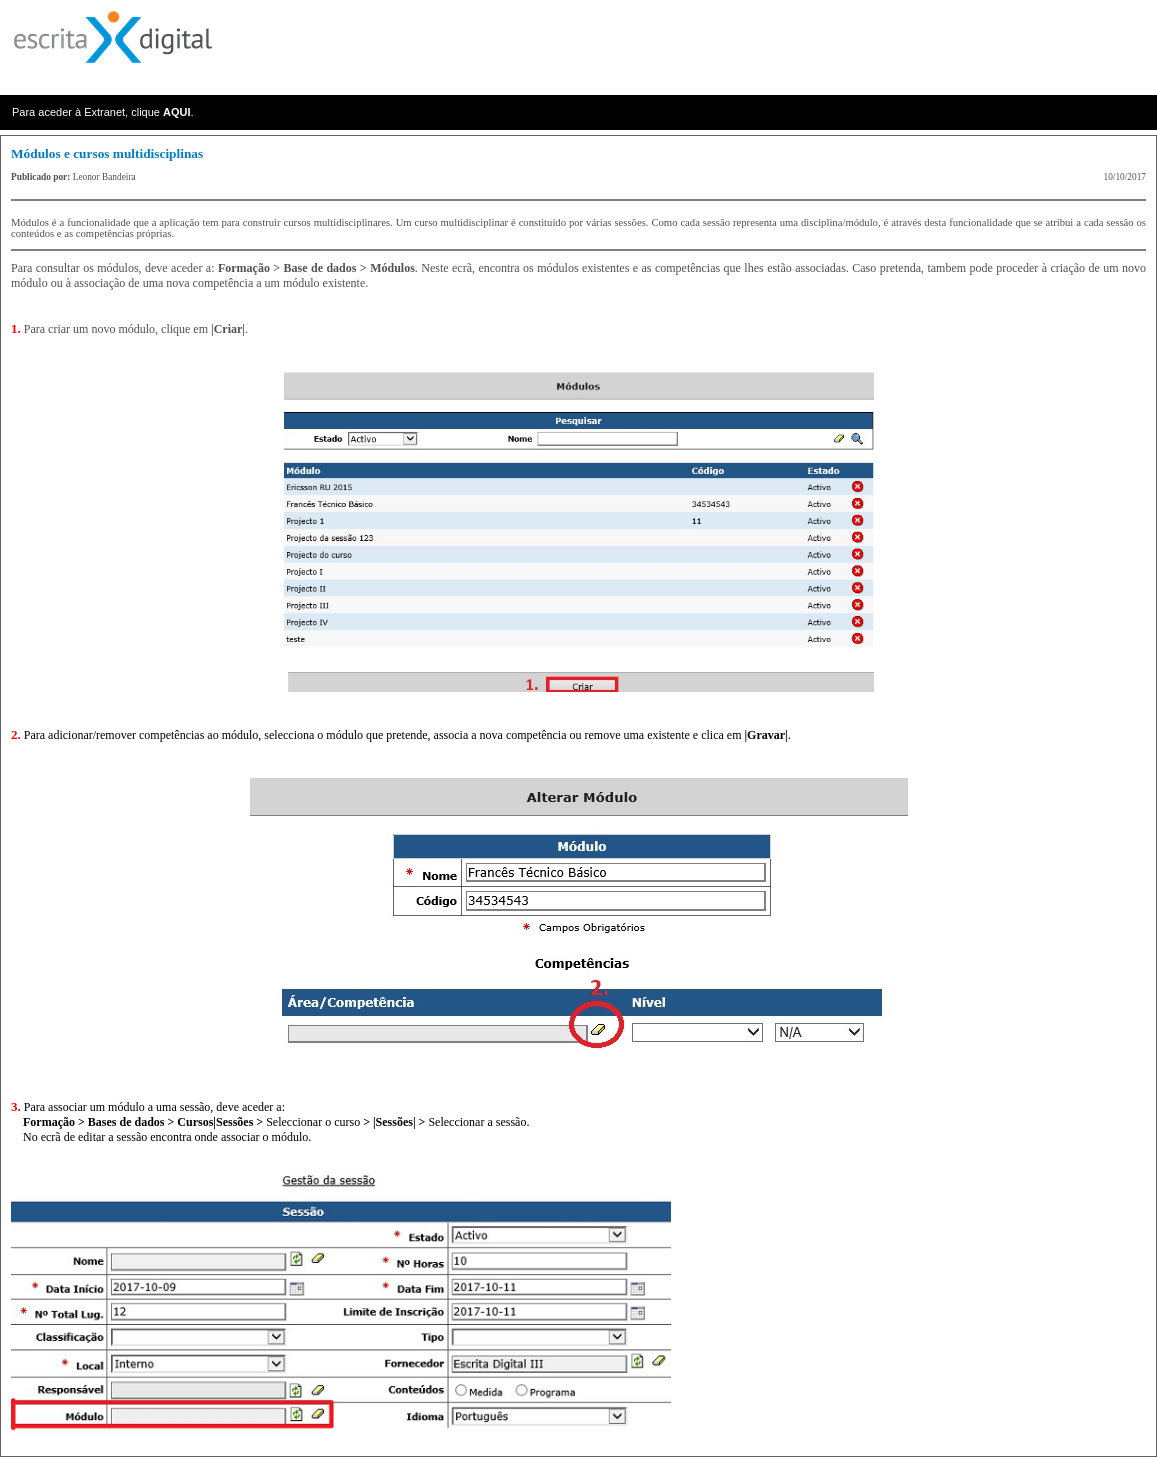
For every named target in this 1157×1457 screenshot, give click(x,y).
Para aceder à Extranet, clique (87, 112)
